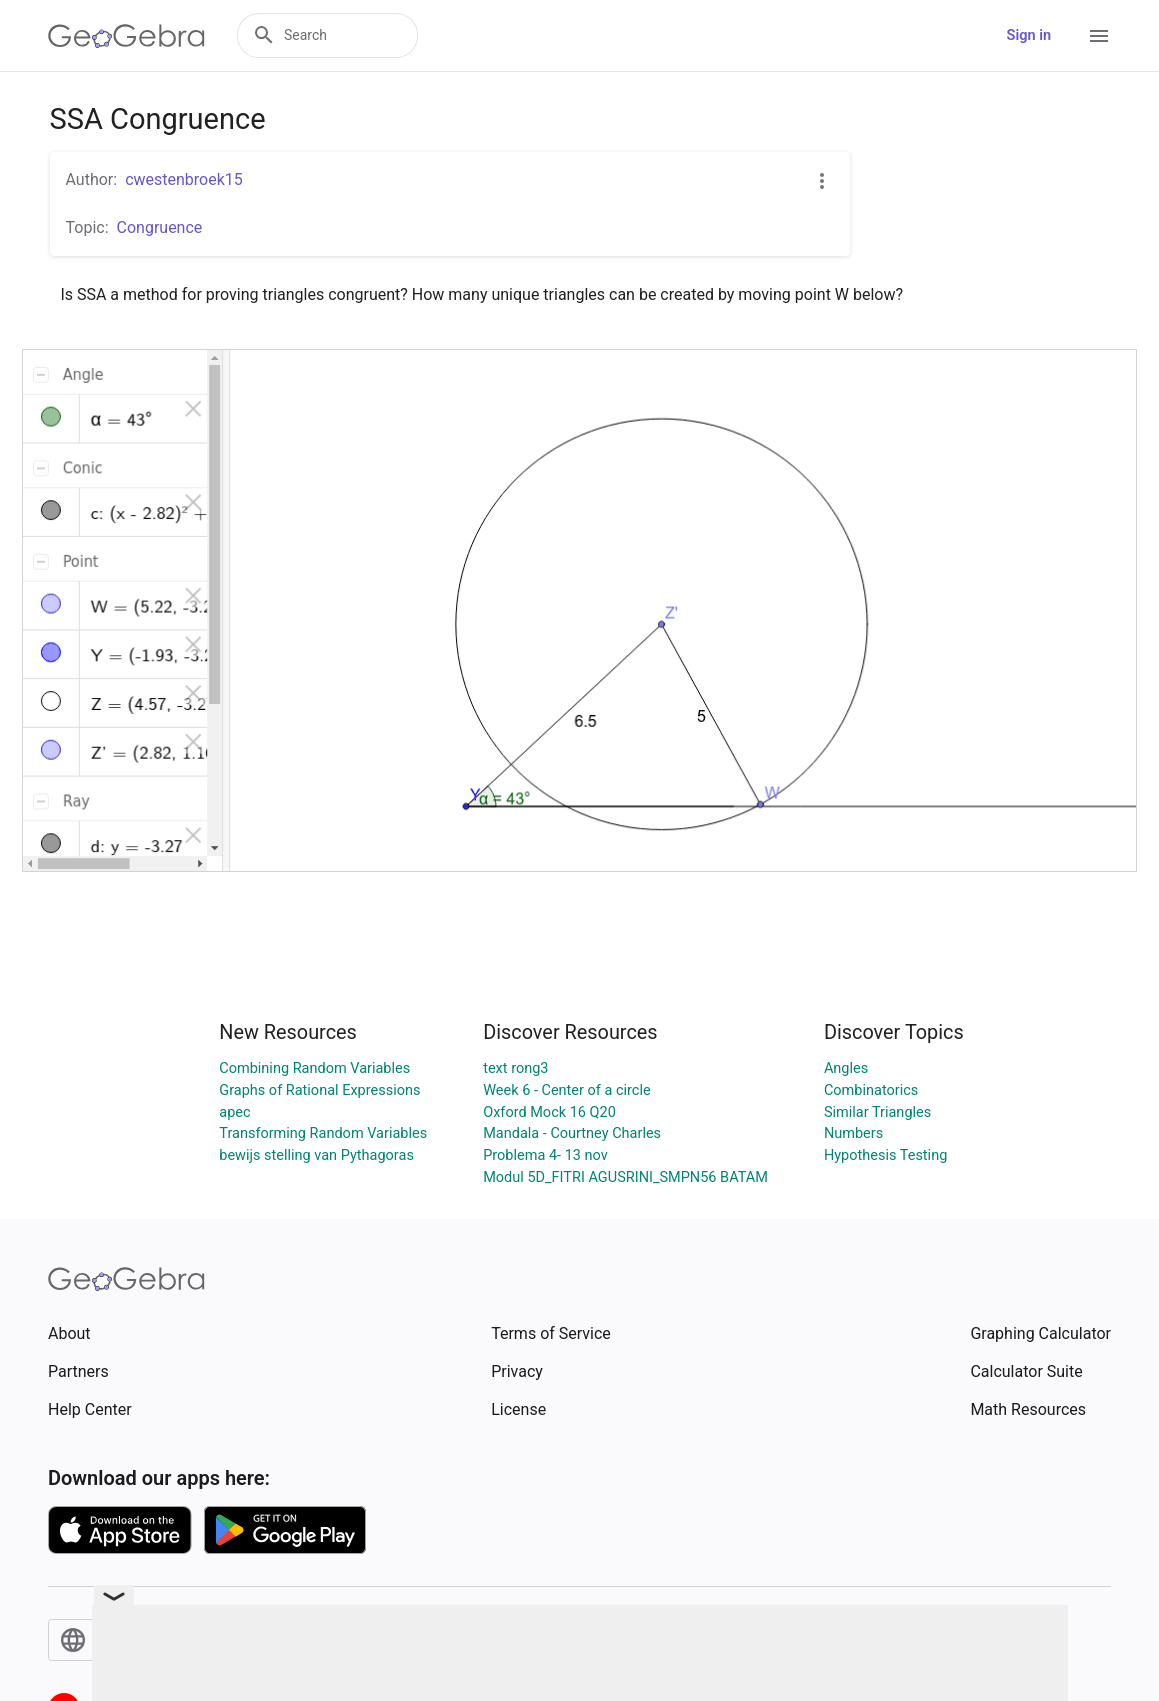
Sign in (1029, 35)
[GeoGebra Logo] (126, 36)
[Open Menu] (1099, 36)
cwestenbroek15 (184, 179)
